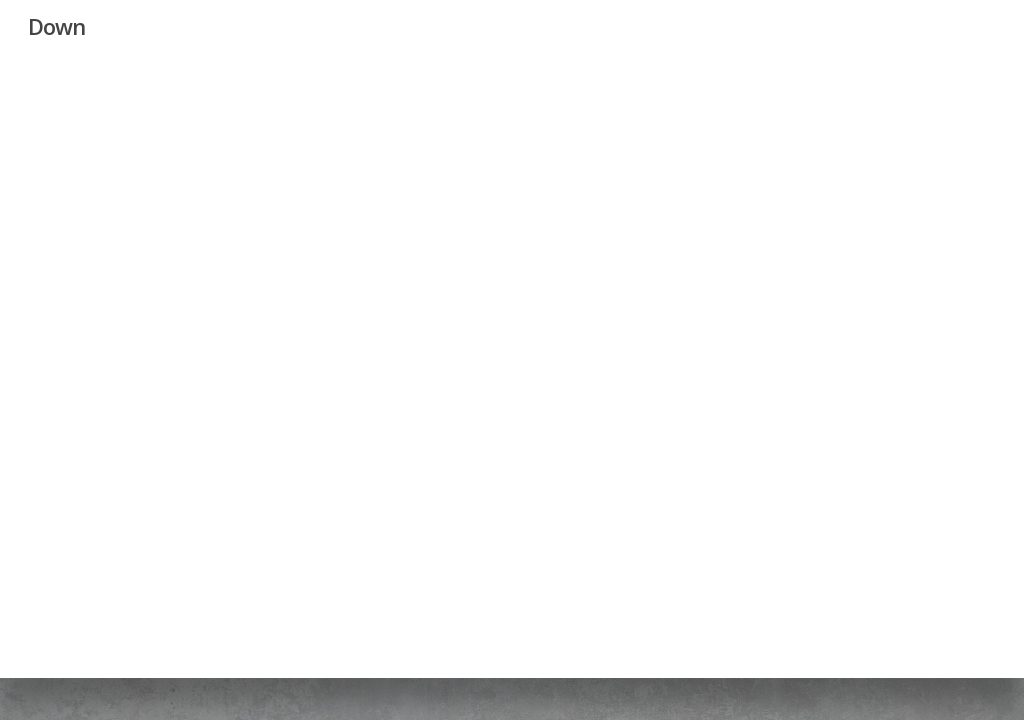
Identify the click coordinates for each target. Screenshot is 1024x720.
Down (56, 26)
